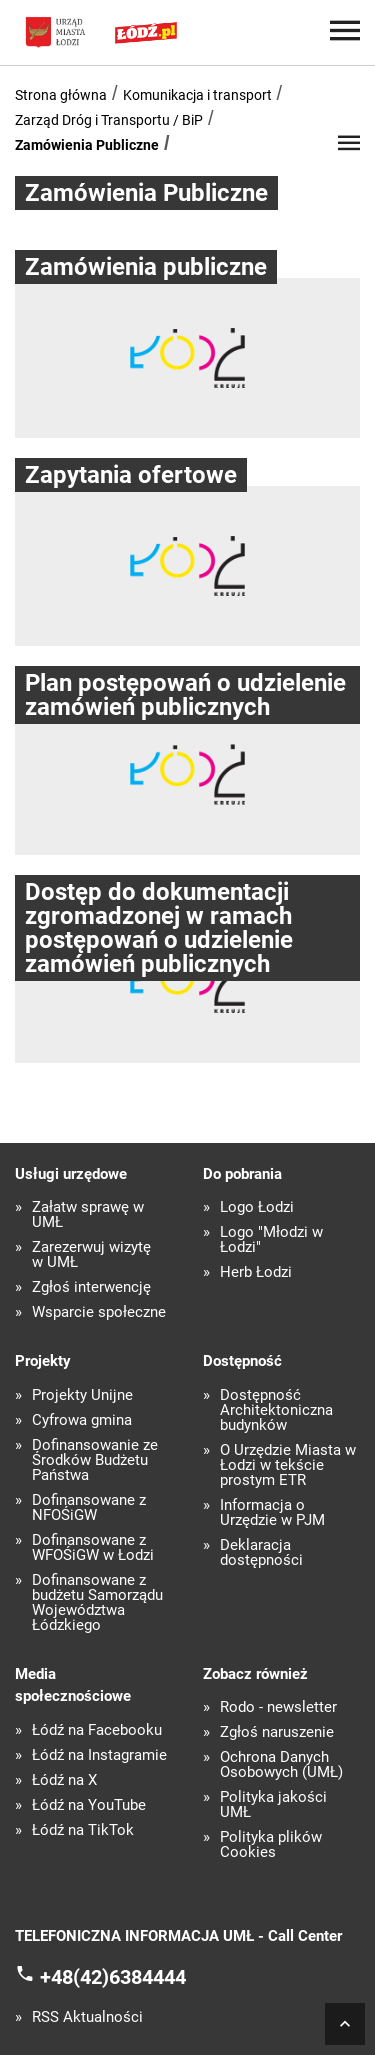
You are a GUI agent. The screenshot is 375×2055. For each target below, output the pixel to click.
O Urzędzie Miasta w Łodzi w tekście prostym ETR (288, 1465)
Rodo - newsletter (278, 1707)
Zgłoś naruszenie (277, 1732)
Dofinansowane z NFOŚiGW (89, 1508)
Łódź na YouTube (89, 1805)
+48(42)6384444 (113, 1976)
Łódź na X (64, 1780)
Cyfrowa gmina (82, 1420)
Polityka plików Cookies (271, 1845)
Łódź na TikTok (83, 1830)
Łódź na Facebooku (97, 1730)
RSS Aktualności (87, 2017)
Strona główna (61, 95)
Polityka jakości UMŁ (273, 1805)
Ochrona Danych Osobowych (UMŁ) (281, 1765)
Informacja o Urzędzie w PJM (272, 1513)
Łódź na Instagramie (99, 1755)
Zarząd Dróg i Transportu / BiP (109, 120)
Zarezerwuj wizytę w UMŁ (91, 1255)
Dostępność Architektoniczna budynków (276, 1410)
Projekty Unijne (82, 1395)
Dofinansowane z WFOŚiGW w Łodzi (93, 1548)
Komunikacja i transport (197, 95)
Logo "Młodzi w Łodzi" (271, 1240)
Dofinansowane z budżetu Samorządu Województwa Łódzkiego (97, 1603)
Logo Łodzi (257, 1207)
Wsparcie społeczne (99, 1312)
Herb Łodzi (256, 1272)
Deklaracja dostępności (261, 1553)
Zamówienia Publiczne (87, 145)
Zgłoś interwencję (91, 1287)
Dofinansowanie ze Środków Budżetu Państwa (95, 1460)
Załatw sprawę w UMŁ (88, 1215)
